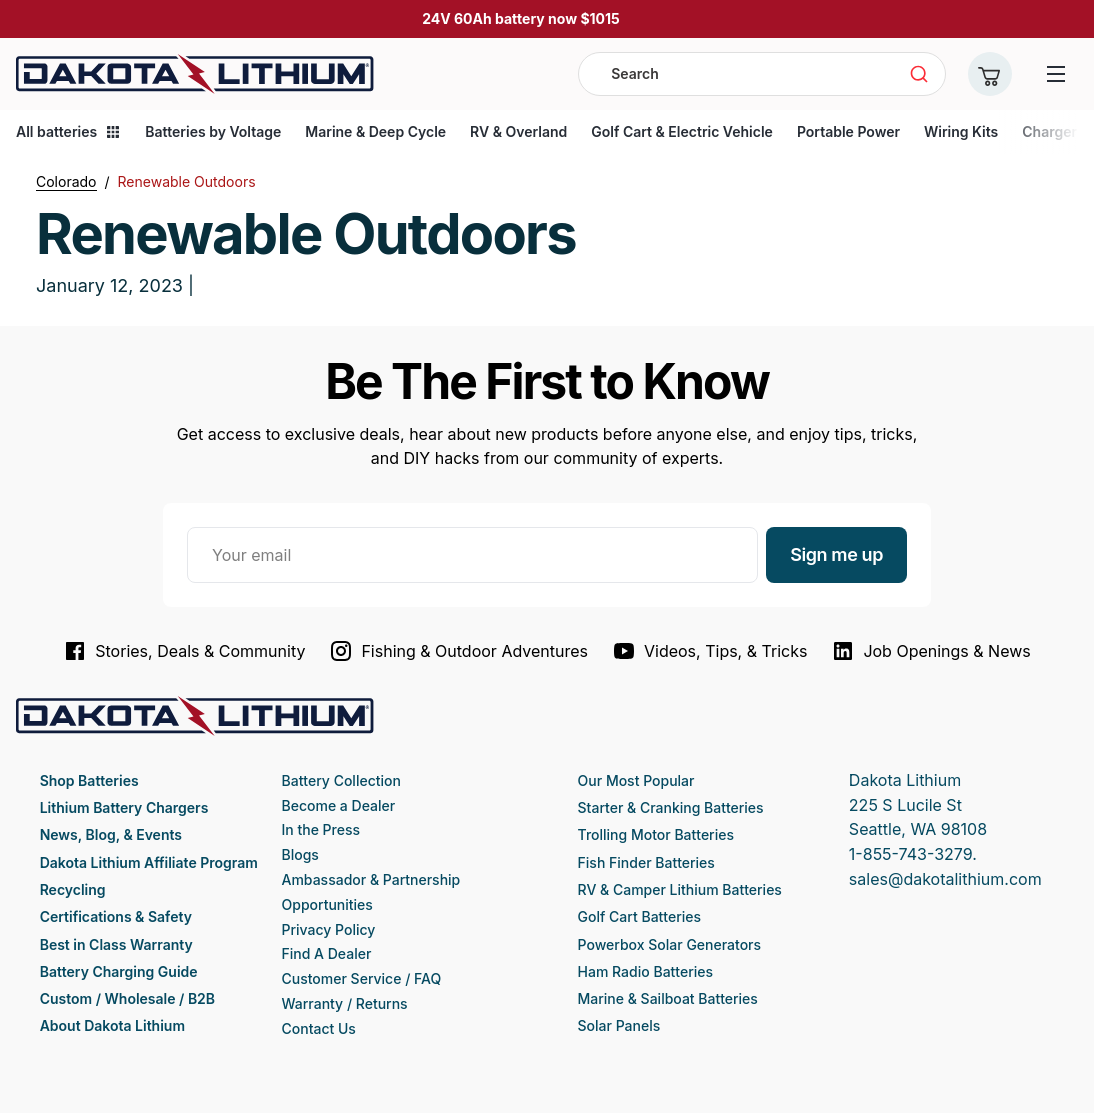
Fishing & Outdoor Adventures (458, 651)
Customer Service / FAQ (362, 978)
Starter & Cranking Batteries (671, 807)
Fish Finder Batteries (646, 862)
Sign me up (836, 554)
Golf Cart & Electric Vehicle (682, 131)
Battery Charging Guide (119, 971)
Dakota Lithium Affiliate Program (149, 862)
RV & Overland (518, 131)
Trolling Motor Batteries (656, 834)
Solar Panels (619, 1025)
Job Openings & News (930, 651)
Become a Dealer (339, 805)
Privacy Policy (329, 929)
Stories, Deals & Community (184, 651)
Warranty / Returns (345, 1003)
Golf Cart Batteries (639, 916)
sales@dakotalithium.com (945, 879)
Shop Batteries (89, 780)
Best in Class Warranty (116, 944)
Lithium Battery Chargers (124, 807)
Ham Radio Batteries (645, 971)
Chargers (1053, 131)
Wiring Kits (961, 131)
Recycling (73, 889)
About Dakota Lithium (112, 1025)
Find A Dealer (327, 953)
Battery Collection (341, 780)
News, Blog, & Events (111, 834)
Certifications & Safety (116, 916)
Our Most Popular (636, 780)
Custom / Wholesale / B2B (127, 998)
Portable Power (848, 131)
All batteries (68, 131)
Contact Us (319, 1028)
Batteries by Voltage (213, 131)
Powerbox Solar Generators (670, 944)
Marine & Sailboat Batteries (668, 998)
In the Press (321, 829)
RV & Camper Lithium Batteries (680, 889)
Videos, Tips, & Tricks (709, 651)
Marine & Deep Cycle (375, 131)
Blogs (300, 854)
